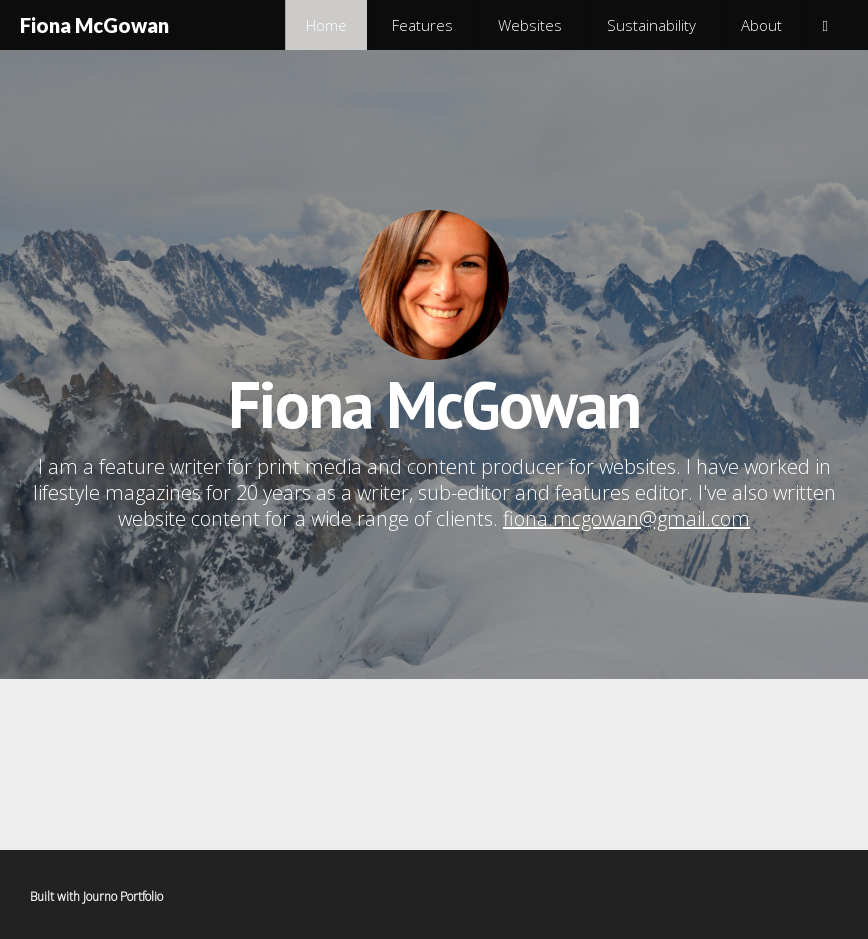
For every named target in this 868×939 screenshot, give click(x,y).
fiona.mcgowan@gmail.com (626, 518)
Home (326, 25)
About (761, 25)
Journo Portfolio (123, 896)
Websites (530, 25)
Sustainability (651, 25)
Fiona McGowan (94, 25)
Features (422, 25)
